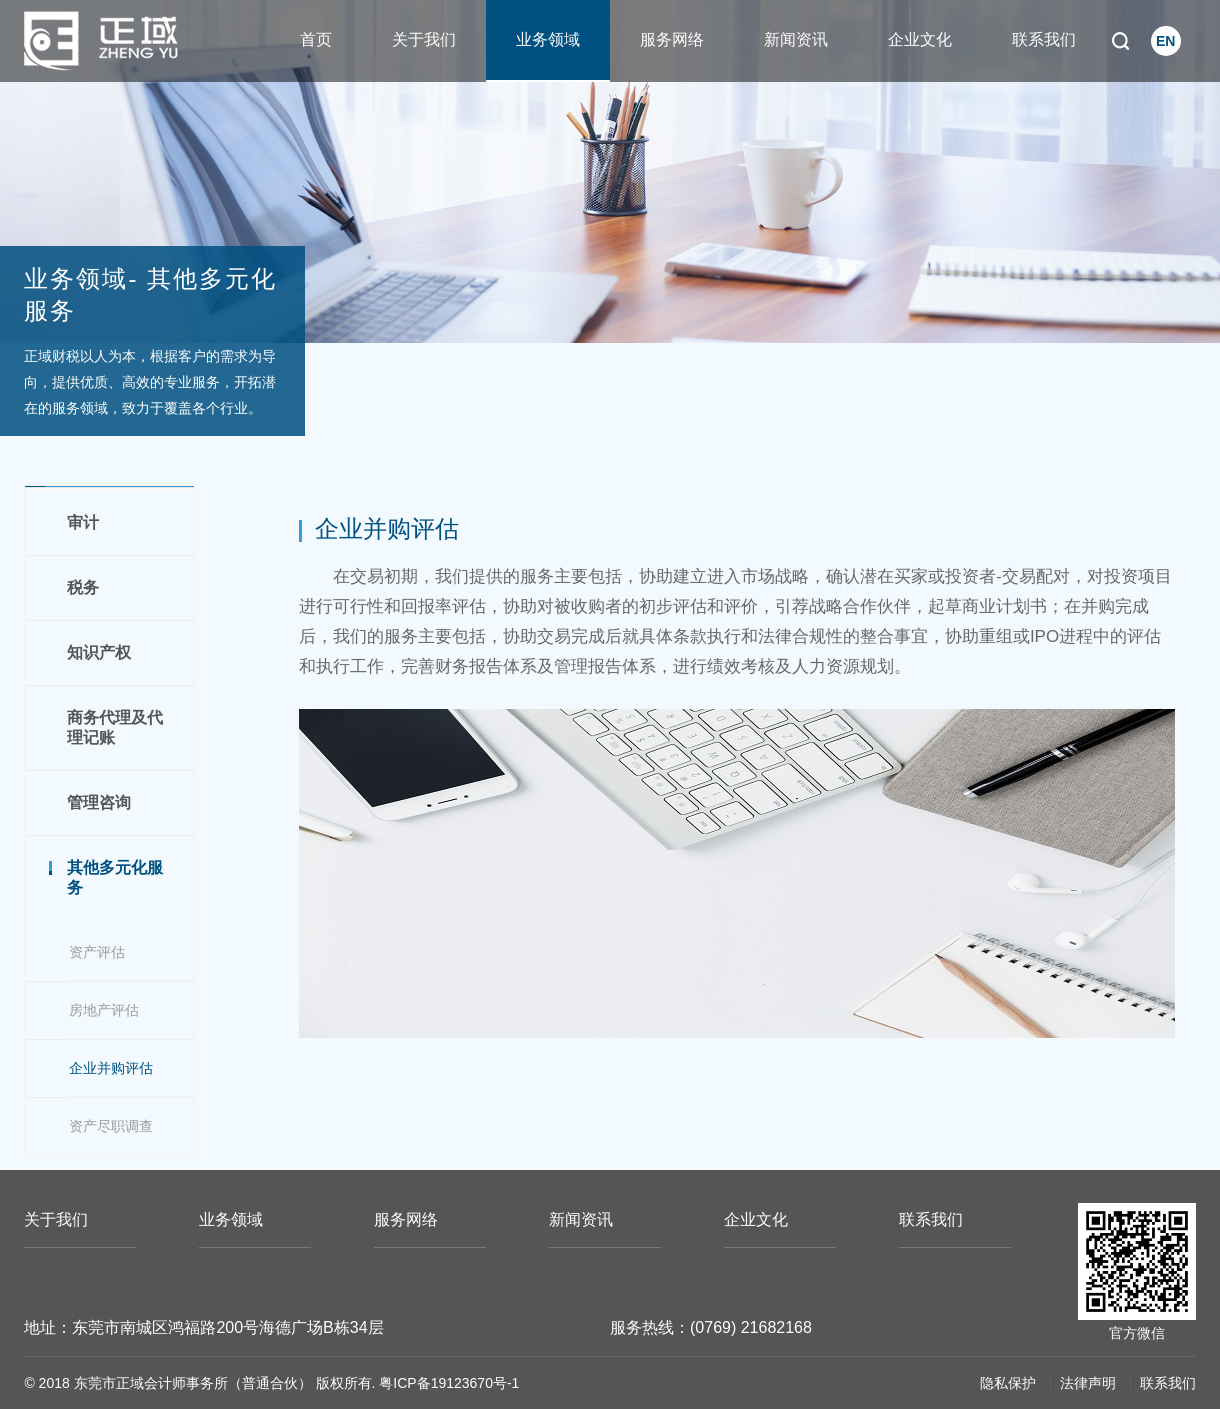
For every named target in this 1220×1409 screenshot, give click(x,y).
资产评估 (97, 952)
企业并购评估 (111, 1068)
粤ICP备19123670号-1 (449, 1383)
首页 (316, 39)
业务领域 (548, 39)
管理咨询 (99, 802)
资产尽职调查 (111, 1126)
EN (1165, 41)
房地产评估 (104, 1010)
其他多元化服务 (115, 877)
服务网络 (672, 39)
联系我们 (1044, 39)
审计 (83, 522)
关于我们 (424, 39)
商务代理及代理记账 (115, 727)
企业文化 (920, 39)
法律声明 (1088, 1383)
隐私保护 (1008, 1383)
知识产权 (99, 652)
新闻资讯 (796, 39)
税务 (83, 587)
